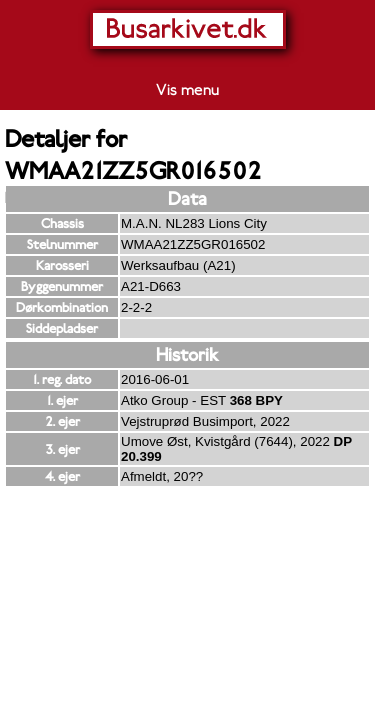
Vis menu (187, 90)
